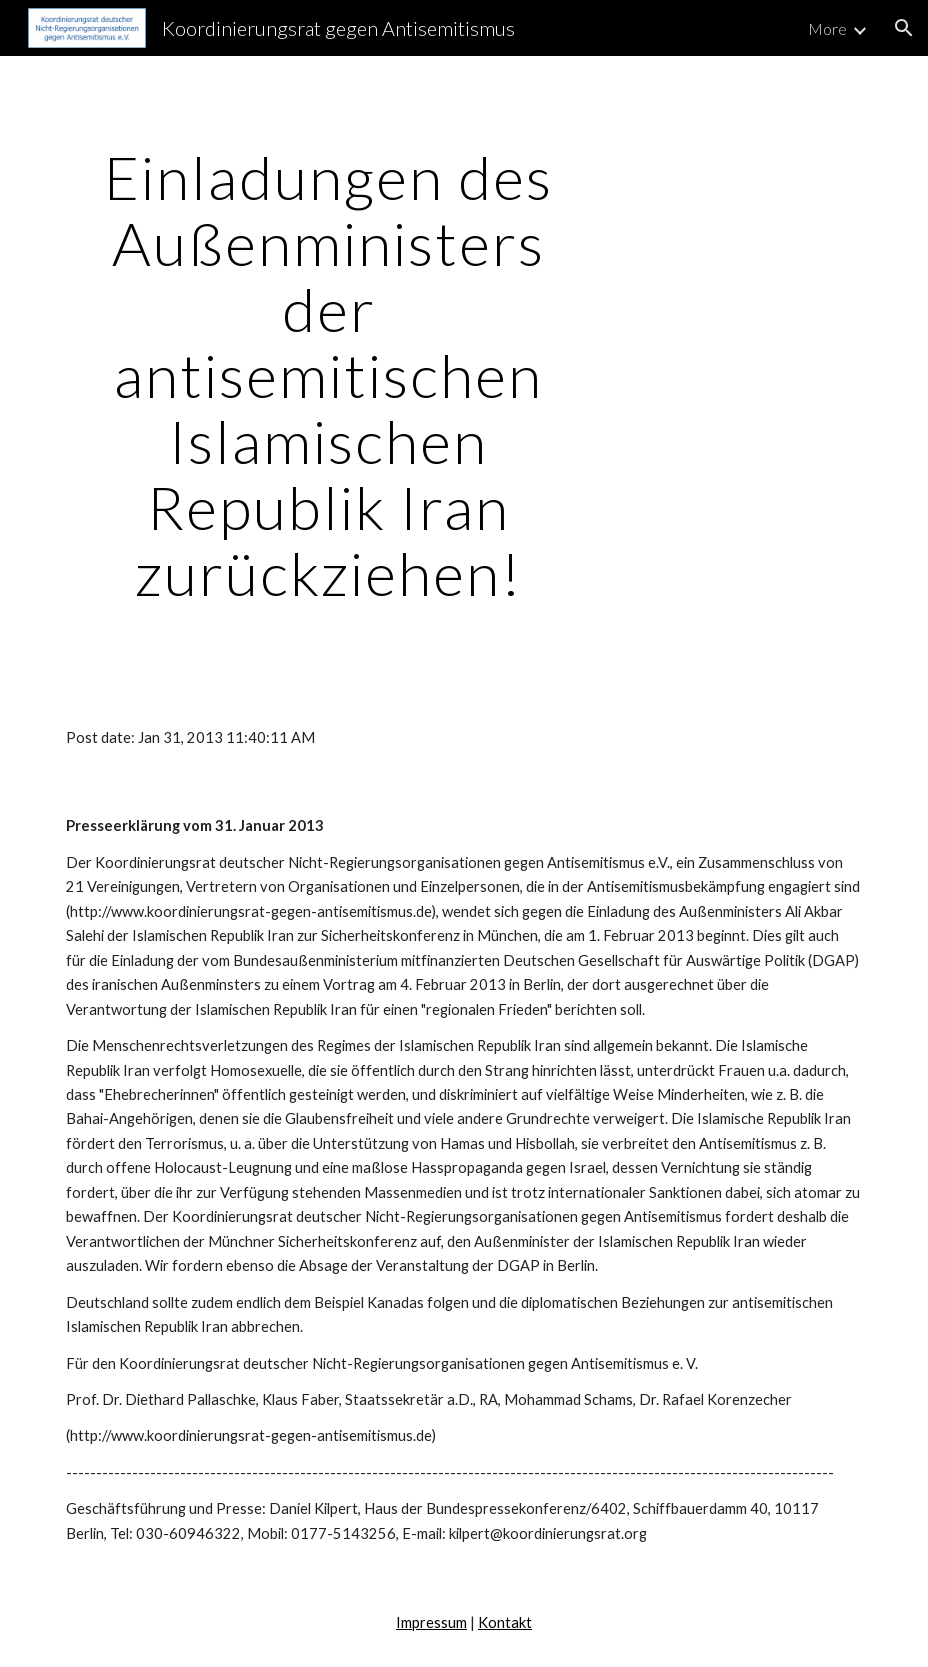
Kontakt (505, 1622)
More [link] (827, 28)
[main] (328, 375)
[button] (904, 28)
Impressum (431, 1622)
